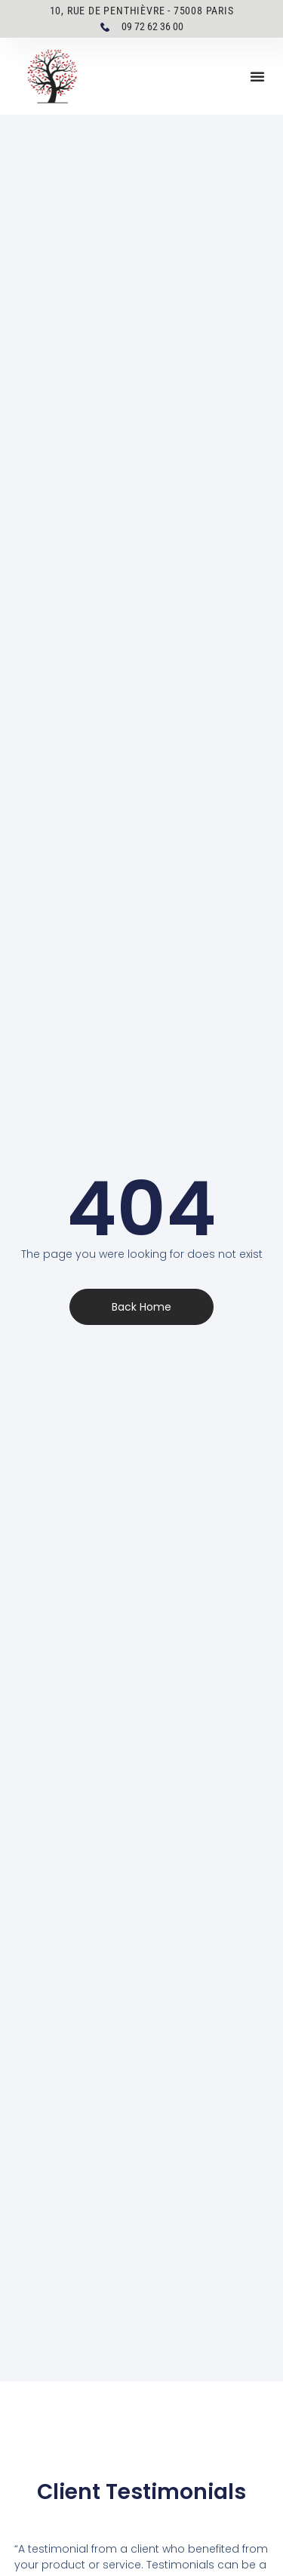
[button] (257, 76)
